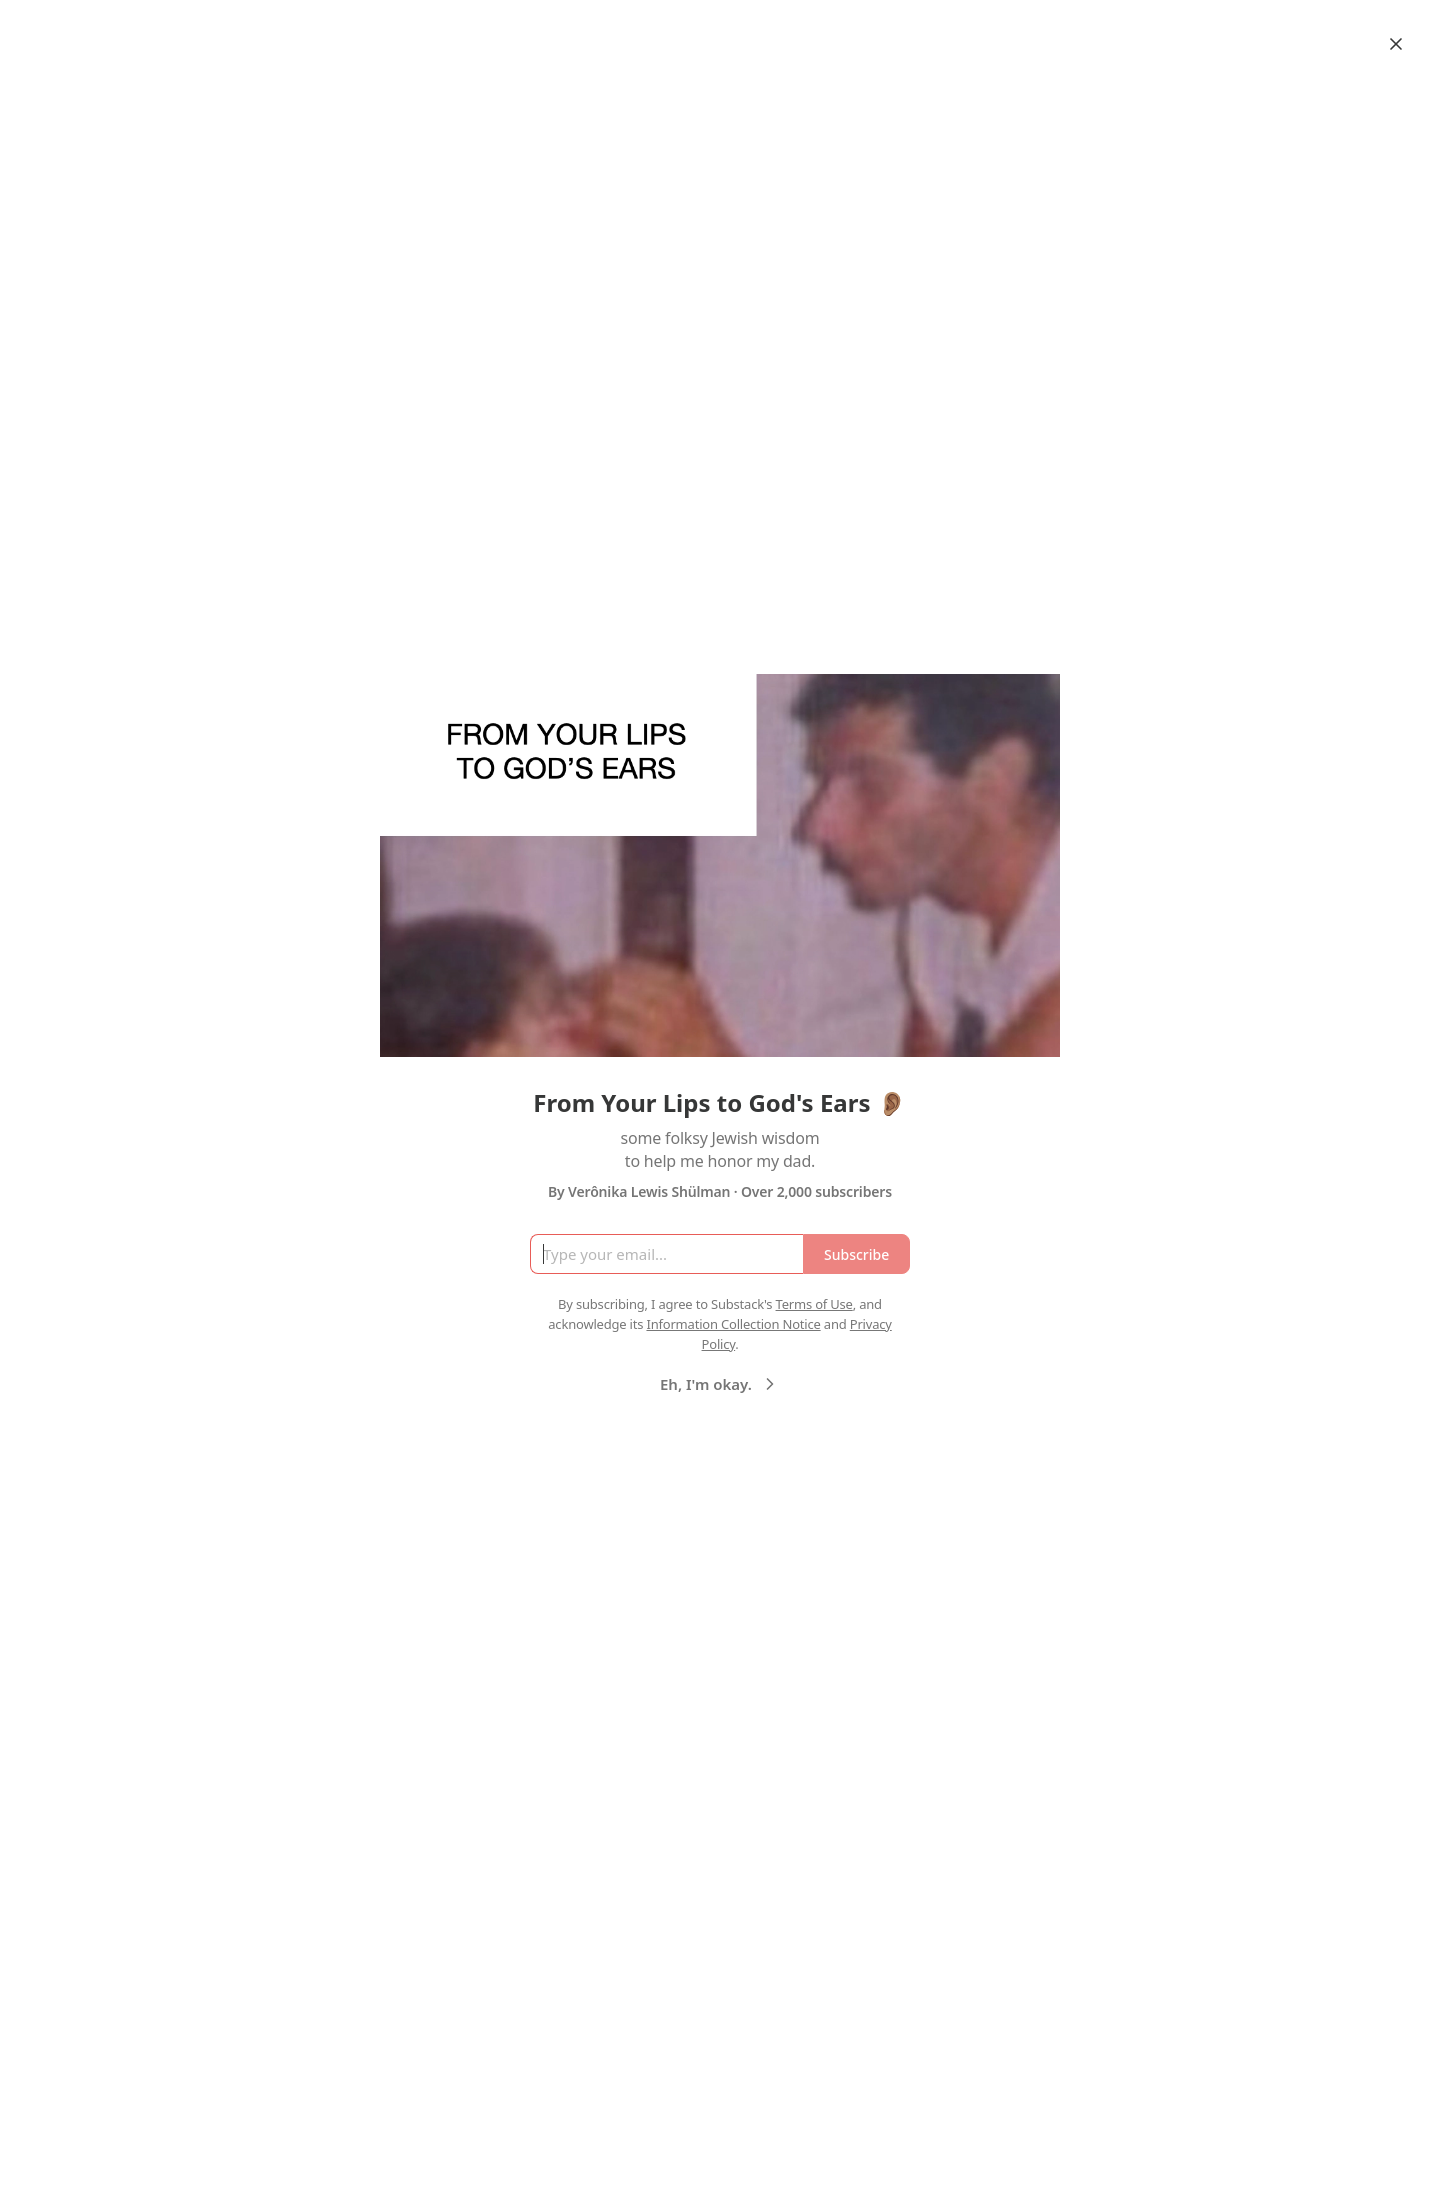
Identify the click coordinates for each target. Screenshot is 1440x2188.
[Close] (1396, 44)
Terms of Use (814, 1304)
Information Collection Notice (733, 1324)
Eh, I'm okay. (720, 1384)
